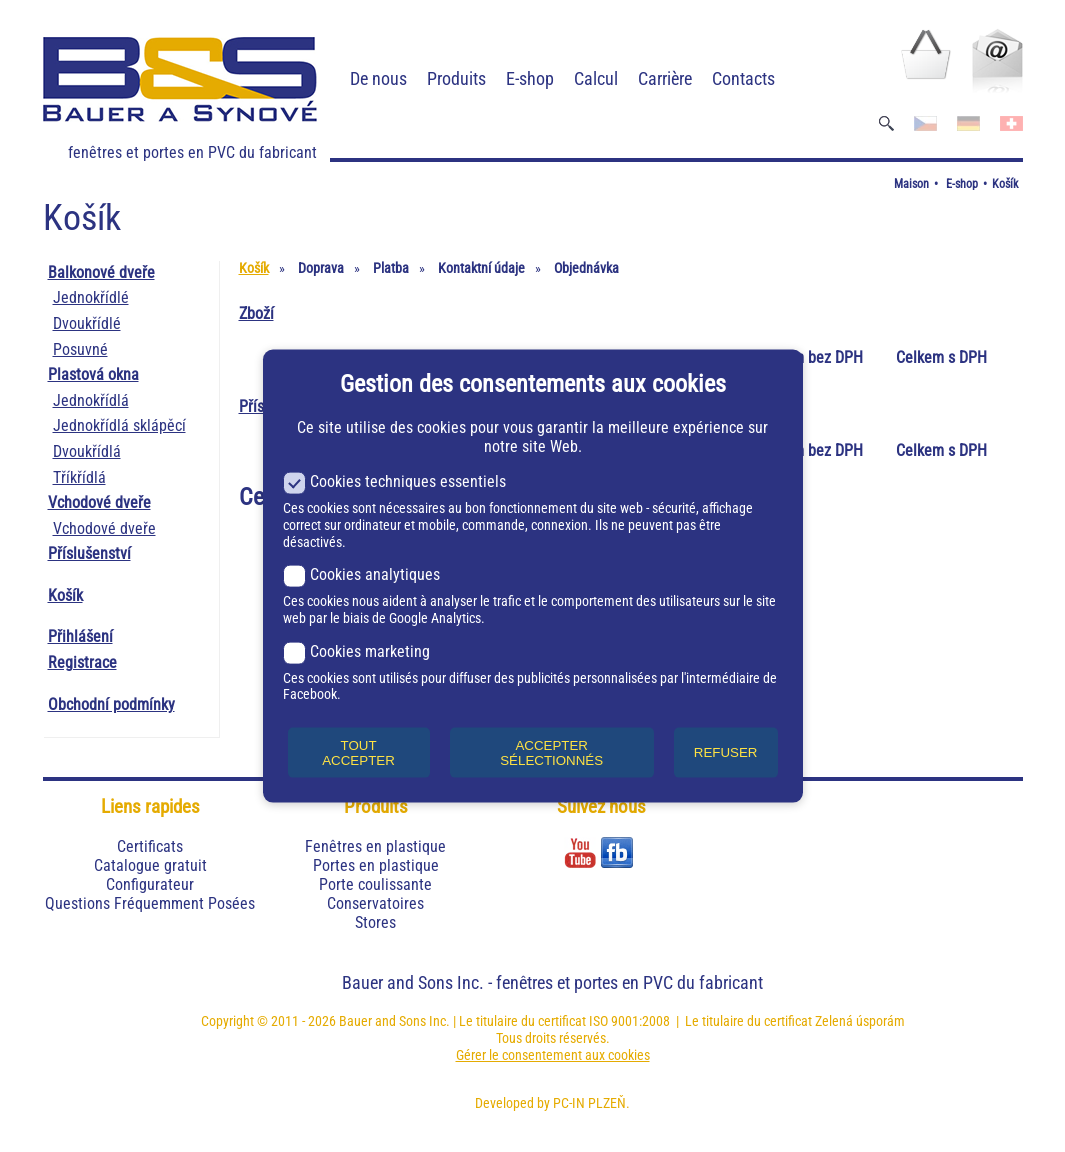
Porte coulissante (375, 884)
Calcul (596, 78)
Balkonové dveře (101, 272)
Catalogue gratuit (150, 865)
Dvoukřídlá (87, 451)
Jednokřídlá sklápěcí (119, 425)
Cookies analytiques (361, 574)
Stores (375, 922)
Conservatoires (375, 903)
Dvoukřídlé (87, 323)
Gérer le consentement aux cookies (553, 1055)
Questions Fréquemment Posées (150, 903)
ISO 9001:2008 (629, 1021)
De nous (378, 78)
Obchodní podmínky (111, 704)
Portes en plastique (376, 865)
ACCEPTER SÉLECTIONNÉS (551, 752)
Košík (1005, 184)
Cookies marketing (356, 650)
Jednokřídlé (91, 297)
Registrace (82, 662)
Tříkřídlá (79, 477)
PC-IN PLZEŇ (589, 1103)
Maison (911, 184)
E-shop (530, 78)
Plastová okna (93, 374)
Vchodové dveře (99, 502)
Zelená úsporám (860, 1021)
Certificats (150, 846)
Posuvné (80, 349)
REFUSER (726, 752)
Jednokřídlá (91, 400)
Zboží (256, 313)
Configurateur (150, 884)
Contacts (743, 78)
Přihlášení (80, 636)
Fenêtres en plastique (375, 846)
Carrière (665, 78)
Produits (456, 78)
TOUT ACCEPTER (358, 752)
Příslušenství (89, 553)
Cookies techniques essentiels (394, 481)
